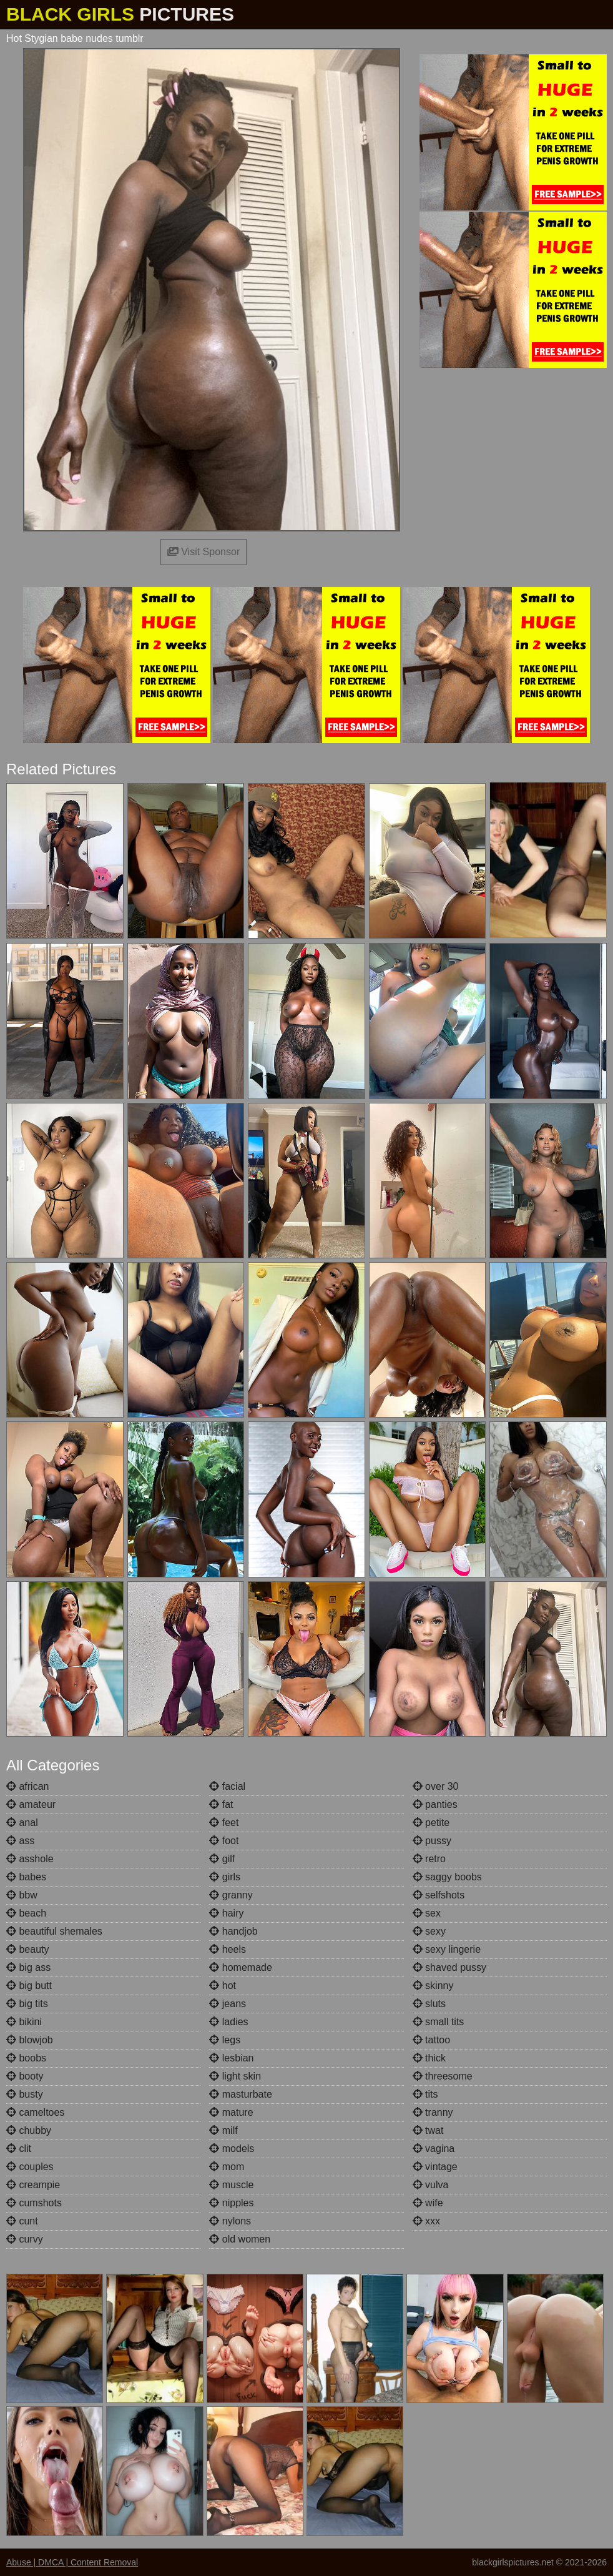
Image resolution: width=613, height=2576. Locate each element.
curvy (24, 2239)
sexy (429, 1931)
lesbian (231, 2058)
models (231, 2148)
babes (26, 1877)
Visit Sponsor (203, 551)
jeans (227, 2003)
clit (18, 2148)
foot (223, 1840)
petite (431, 1822)
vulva (431, 2184)
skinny (433, 1985)
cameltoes (35, 2112)
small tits (438, 2021)
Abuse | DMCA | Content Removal (72, 2562)
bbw (21, 1895)
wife (428, 2203)
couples (30, 2166)
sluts (429, 2003)
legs (224, 2040)
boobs (26, 2058)
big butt (29, 1985)
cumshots (34, 2203)
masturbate (240, 2094)
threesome (443, 2076)
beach (26, 1913)
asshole (30, 1858)
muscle (231, 2184)
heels (227, 1949)
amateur (31, 1804)
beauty (27, 1949)
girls (224, 1877)
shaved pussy (449, 1967)
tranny (433, 2112)
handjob (233, 1931)
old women (239, 2239)
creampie (33, 2184)
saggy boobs (447, 1877)
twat (428, 2130)
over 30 (436, 1786)
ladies (228, 2021)
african (27, 1786)
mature (231, 2112)
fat (221, 1804)
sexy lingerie (447, 1949)
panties (435, 1804)
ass (20, 1840)
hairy (226, 1913)
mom (226, 2166)
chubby (28, 2130)
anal (22, 1822)
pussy (432, 1840)
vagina (434, 2148)
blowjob (29, 2040)
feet (223, 1822)
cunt (22, 2221)
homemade (240, 1967)
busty (24, 2094)
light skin (235, 2076)
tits (425, 2094)
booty (25, 2076)
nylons (230, 2221)
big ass (28, 1967)
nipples (231, 2203)
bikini (24, 2021)
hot (222, 1985)
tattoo (431, 2040)
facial (227, 1786)
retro (429, 1858)
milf (223, 2130)
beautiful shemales (54, 1931)
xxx (426, 2221)
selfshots (439, 1895)
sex (427, 1913)
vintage (435, 2166)
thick (429, 2058)
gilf (222, 1858)
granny (230, 1895)
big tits (27, 2003)
